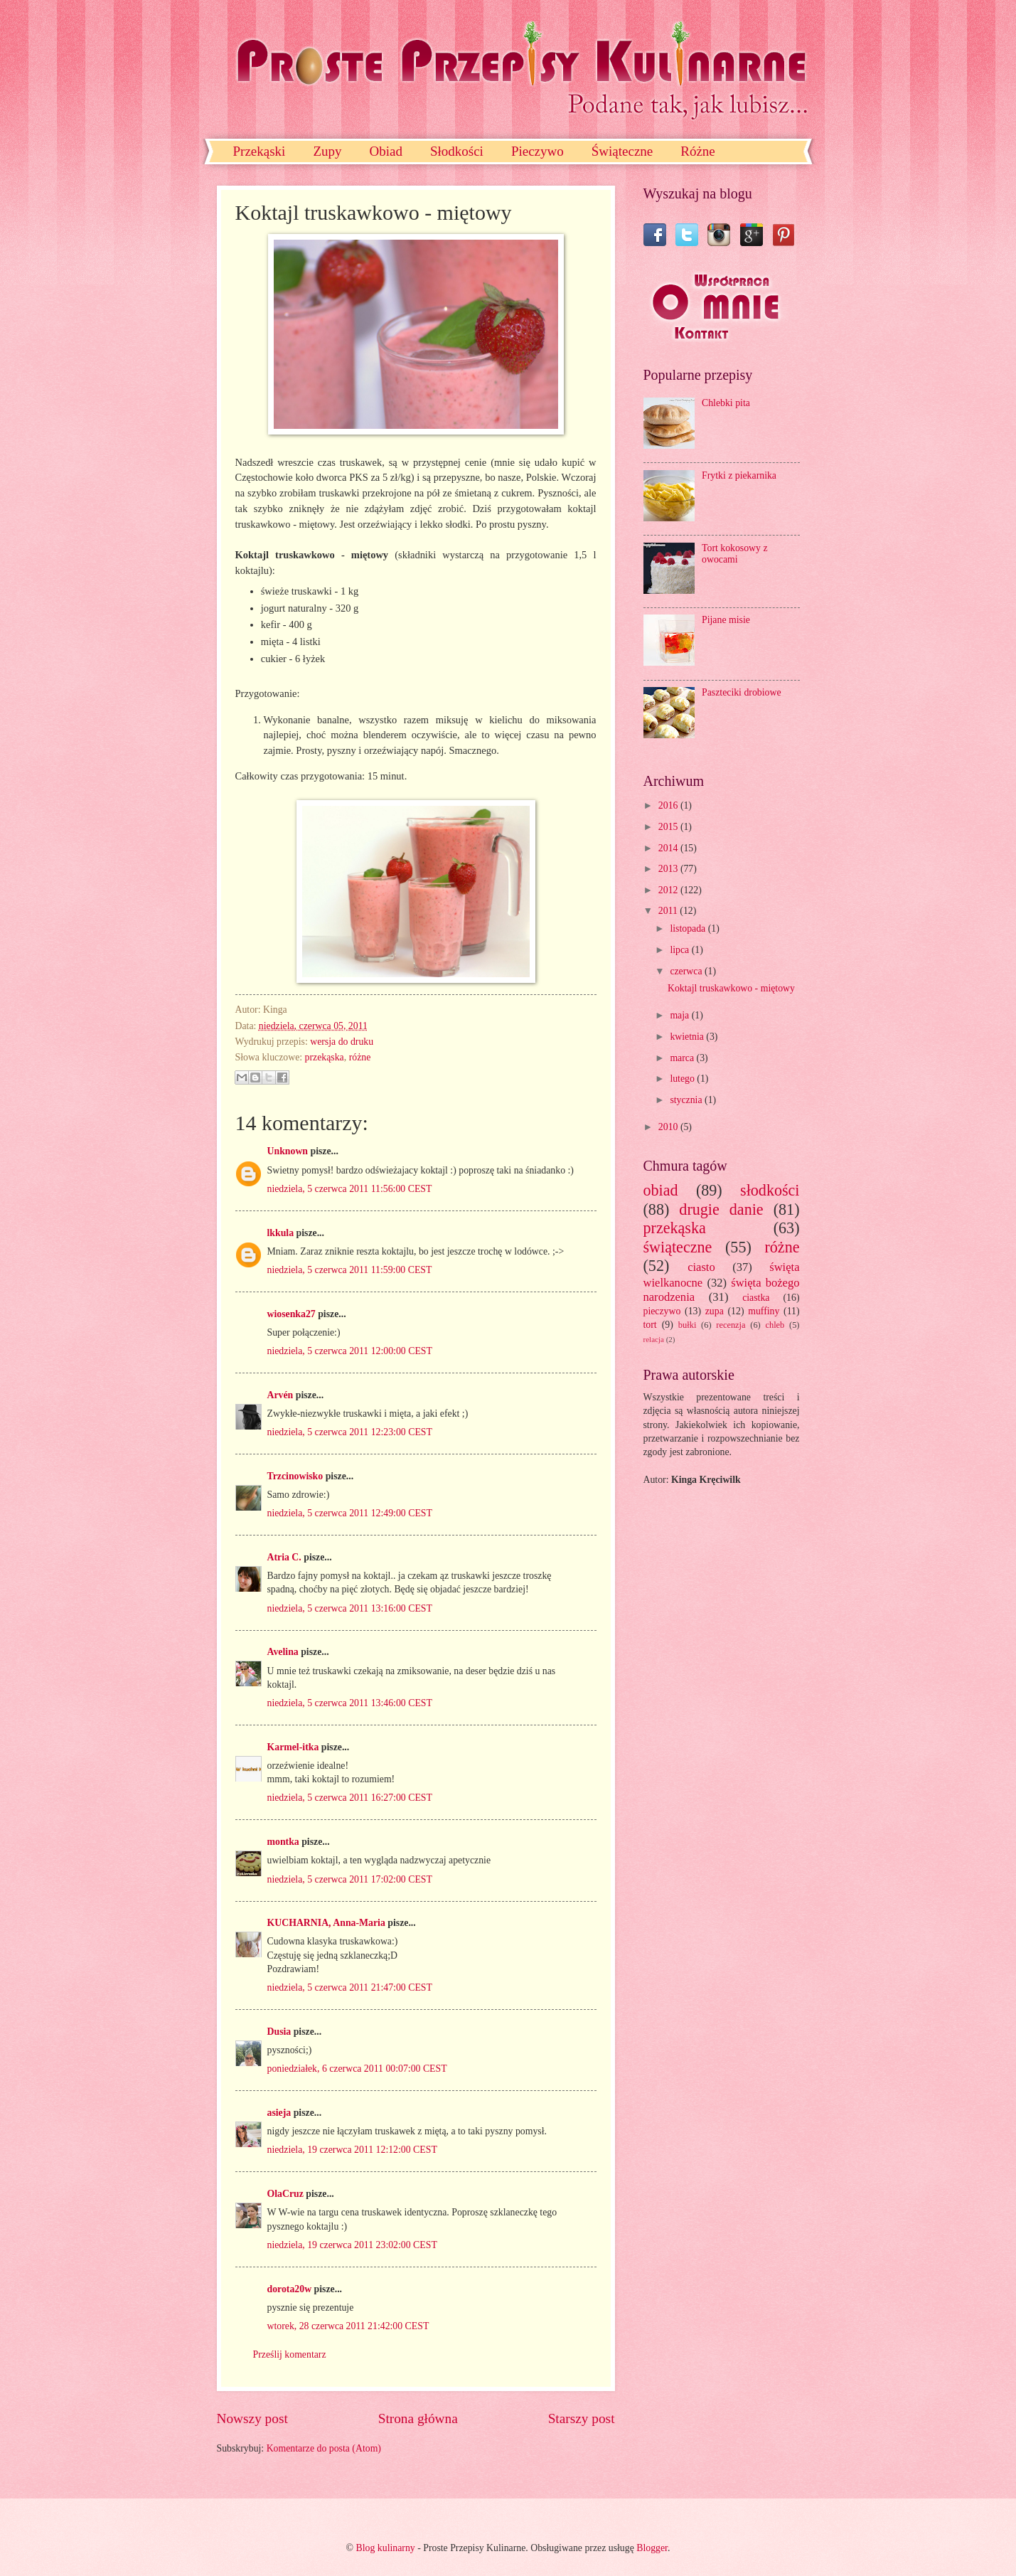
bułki (687, 1325)
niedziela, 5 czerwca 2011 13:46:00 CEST (349, 1703)
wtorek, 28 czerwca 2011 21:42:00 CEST (348, 2326)
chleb (774, 1325)
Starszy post (581, 2418)
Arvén (280, 1395)
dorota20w (289, 2289)
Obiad (385, 151)
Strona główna (418, 2418)
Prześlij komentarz (289, 2354)
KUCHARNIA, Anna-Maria (326, 1922)
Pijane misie (726, 619)
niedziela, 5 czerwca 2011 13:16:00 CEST (349, 1608)
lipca (680, 949)
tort (650, 1324)
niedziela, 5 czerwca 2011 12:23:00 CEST (349, 1432)
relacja (653, 1339)
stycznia (687, 1100)
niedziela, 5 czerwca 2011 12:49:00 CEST (349, 1513)
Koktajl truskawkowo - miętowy (731, 988)
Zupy (327, 151)
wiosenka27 (291, 1314)
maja (680, 1015)
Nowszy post (252, 2418)
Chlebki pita (726, 403)
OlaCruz (285, 2193)
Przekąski (259, 151)
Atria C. (284, 1557)
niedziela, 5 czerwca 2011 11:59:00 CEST (349, 1270)
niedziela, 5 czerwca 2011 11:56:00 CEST (349, 1188)
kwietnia (688, 1036)
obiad (660, 1190)
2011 (669, 910)
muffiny (763, 1311)
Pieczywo (537, 151)
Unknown (288, 1151)
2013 (669, 868)
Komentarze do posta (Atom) (324, 2448)
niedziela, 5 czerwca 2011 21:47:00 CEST (349, 1987)
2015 (669, 826)
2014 (669, 848)
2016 (669, 805)
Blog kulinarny (385, 2548)
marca (683, 1058)
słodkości (769, 1190)
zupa (714, 1311)
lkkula (280, 1233)
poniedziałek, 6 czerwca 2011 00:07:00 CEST (357, 2068)
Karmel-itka (293, 1747)
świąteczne (677, 1247)
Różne (697, 151)
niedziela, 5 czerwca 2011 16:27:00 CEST (349, 1797)
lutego (683, 1078)
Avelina (283, 1651)
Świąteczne (622, 151)
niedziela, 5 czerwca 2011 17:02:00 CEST (349, 1879)
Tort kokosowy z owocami (735, 554)
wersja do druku (341, 1041)
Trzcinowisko (295, 1476)
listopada (688, 928)
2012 (669, 890)
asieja (279, 2112)
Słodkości (456, 151)
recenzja (730, 1325)
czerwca (687, 971)
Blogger (652, 2548)
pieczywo (662, 1311)
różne (360, 1057)
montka (283, 1841)
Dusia (279, 2031)
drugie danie (721, 1209)
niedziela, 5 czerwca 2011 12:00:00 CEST (349, 1351)
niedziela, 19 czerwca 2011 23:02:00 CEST (352, 2245)
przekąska (324, 1057)
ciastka (755, 1297)
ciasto (701, 1267)
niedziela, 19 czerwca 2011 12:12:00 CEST (352, 2149)
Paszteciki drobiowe (741, 692)
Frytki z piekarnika (739, 475)
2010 (669, 1127)
